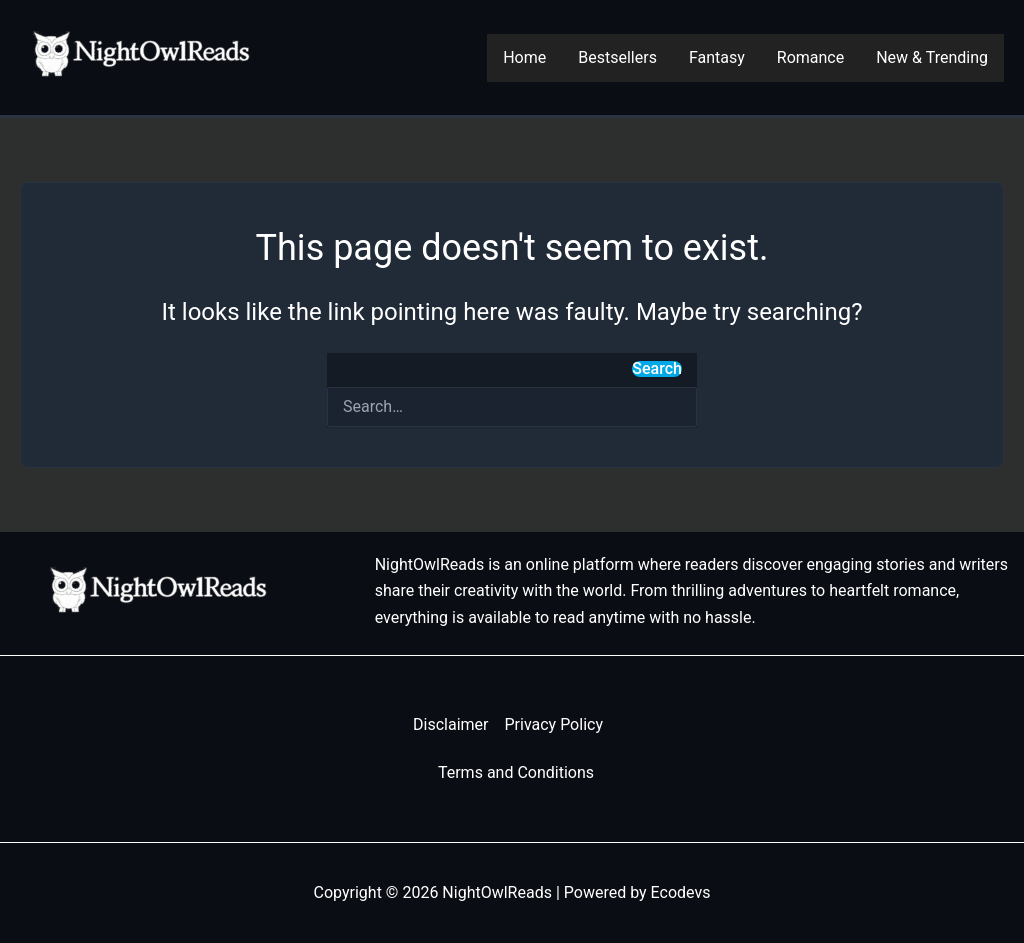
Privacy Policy (553, 724)
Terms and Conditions (516, 772)
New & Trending (932, 57)
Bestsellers (617, 57)
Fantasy (717, 57)
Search (657, 369)
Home (524, 57)
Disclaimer (450, 724)
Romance (810, 57)
